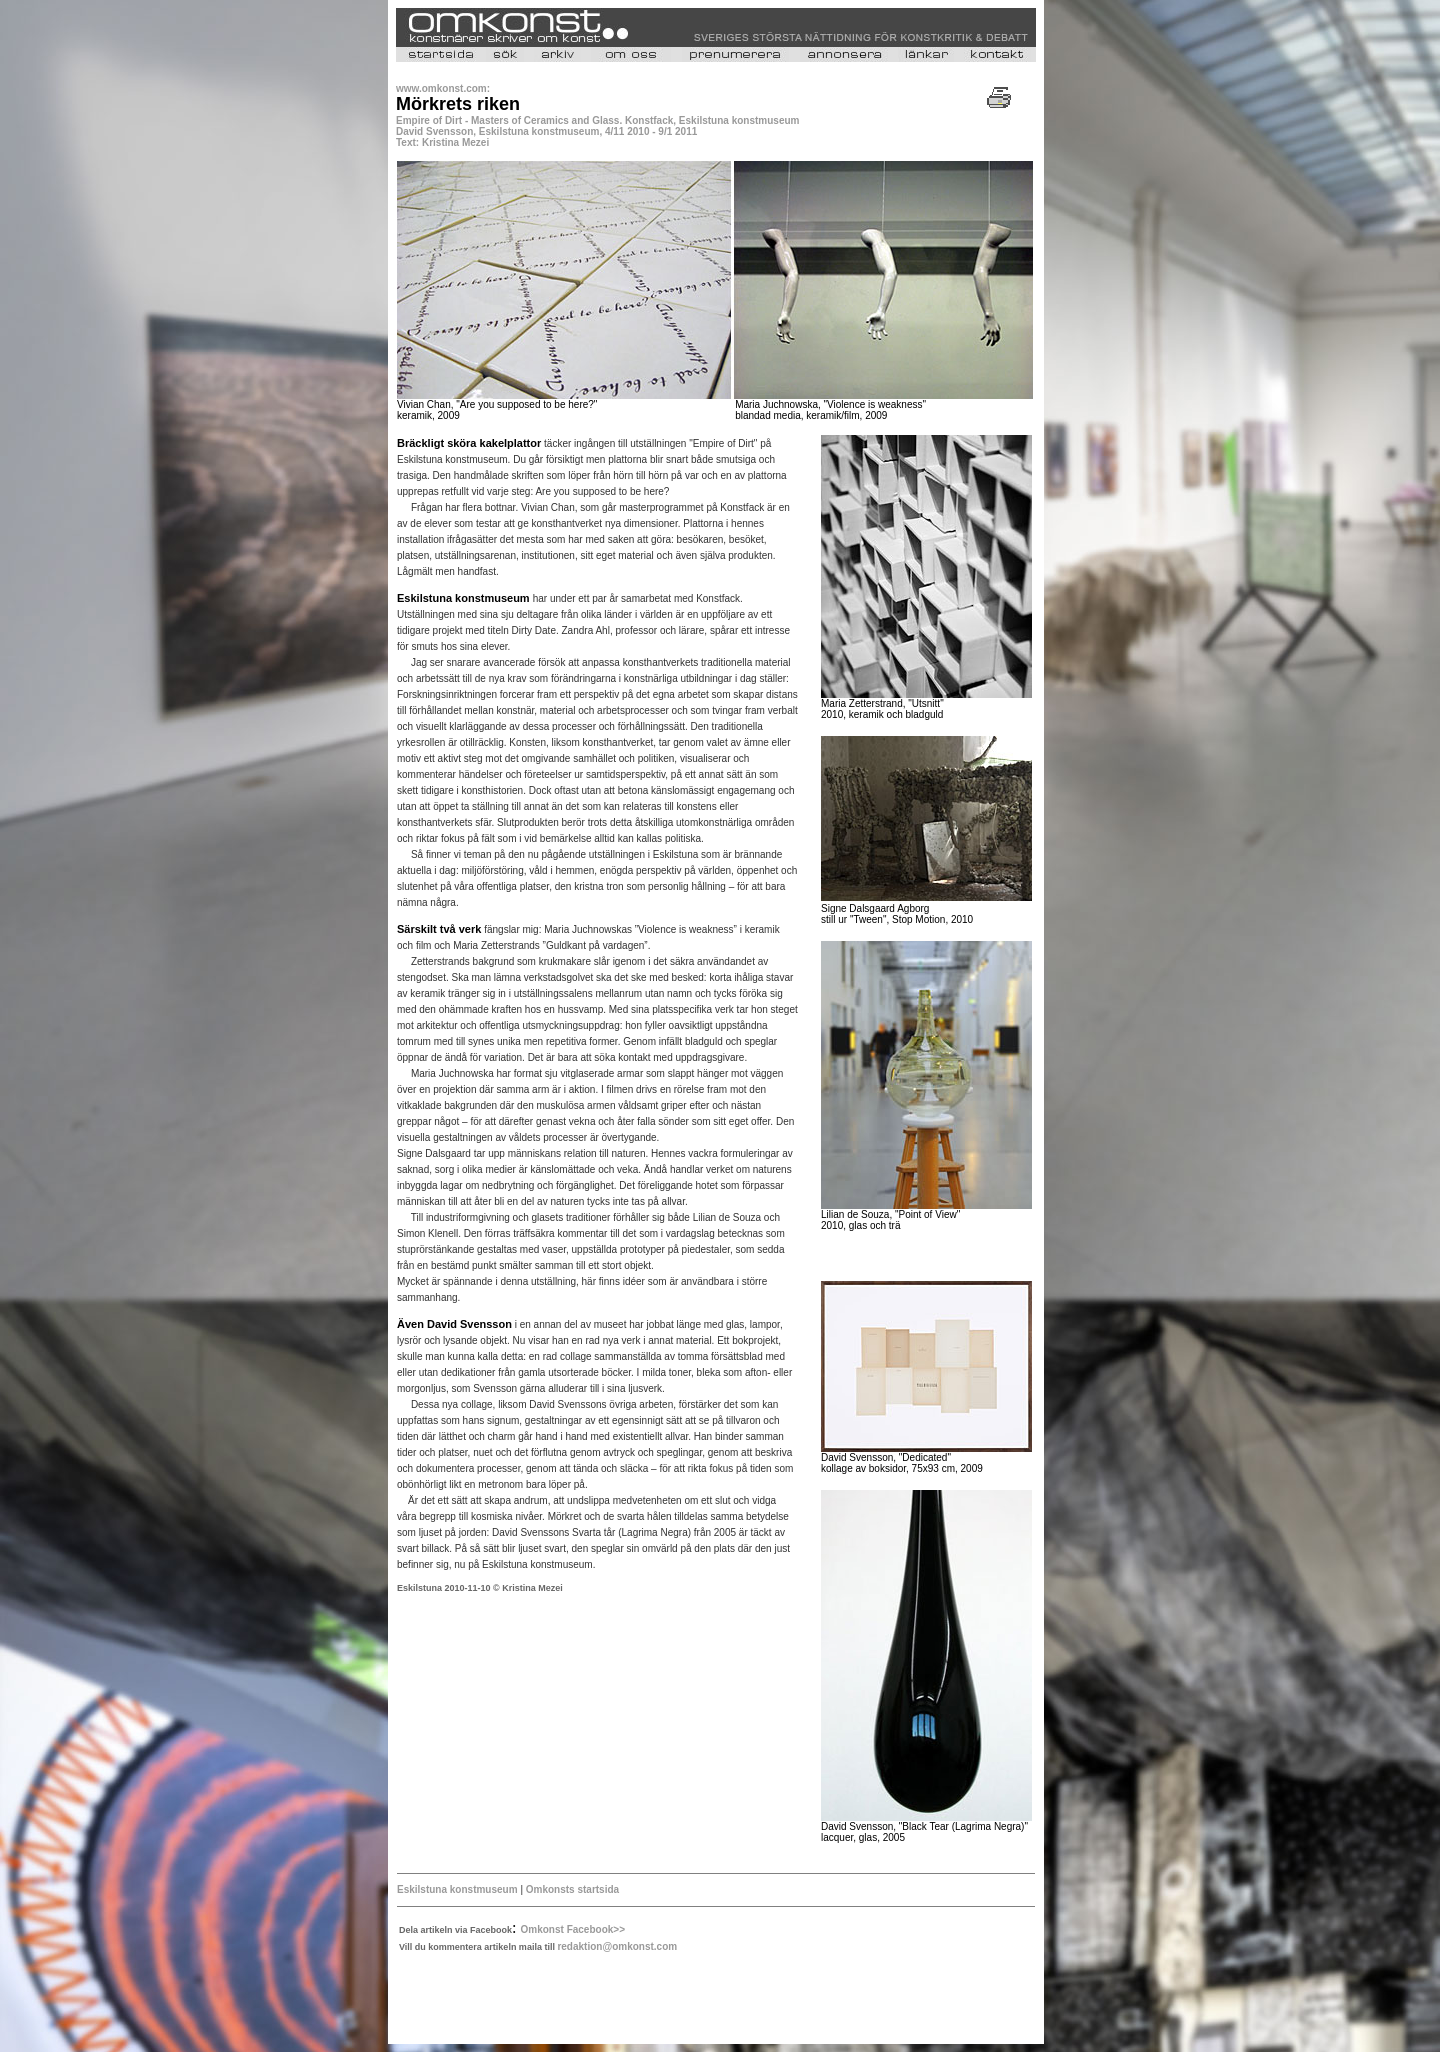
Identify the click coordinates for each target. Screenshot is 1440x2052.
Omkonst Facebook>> (573, 1929)
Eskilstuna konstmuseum (457, 1889)
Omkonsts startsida (571, 1889)
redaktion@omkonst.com (617, 1946)
